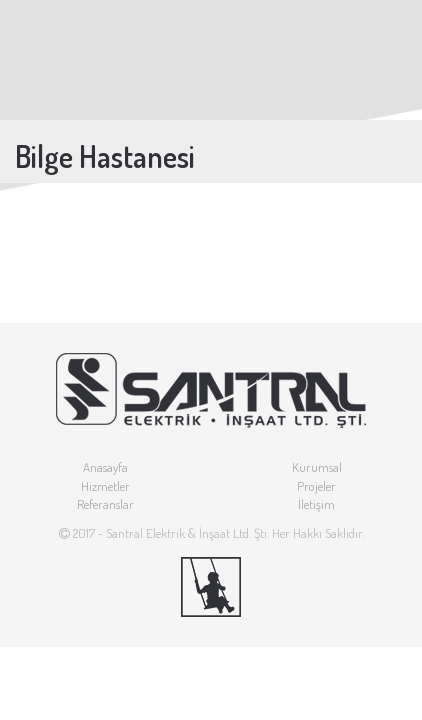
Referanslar (105, 504)
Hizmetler (105, 486)
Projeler (316, 486)
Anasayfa (105, 467)
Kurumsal (317, 467)
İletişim (316, 504)
